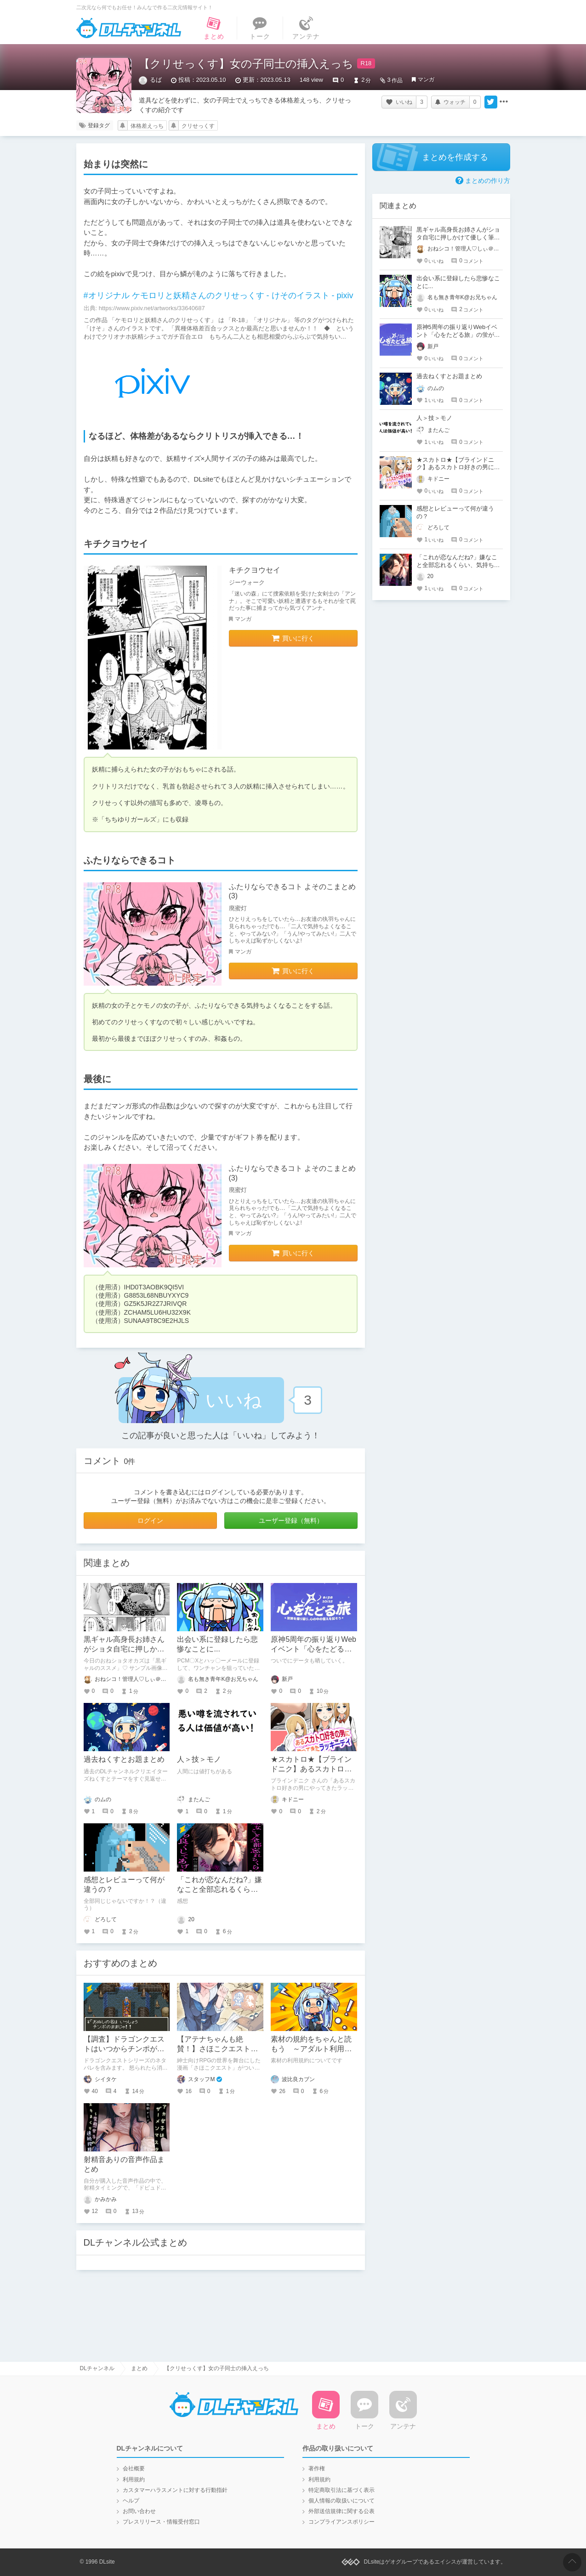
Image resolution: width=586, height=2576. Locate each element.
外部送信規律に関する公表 (341, 2511)
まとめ (139, 2368)
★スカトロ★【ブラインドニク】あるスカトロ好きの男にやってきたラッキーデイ (458, 467)
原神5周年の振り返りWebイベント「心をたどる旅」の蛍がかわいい (313, 1648)
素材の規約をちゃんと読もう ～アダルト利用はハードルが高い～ (311, 2048)
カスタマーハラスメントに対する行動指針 (175, 2490)
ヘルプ (131, 2500)
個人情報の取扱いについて (341, 2500)
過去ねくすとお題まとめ (124, 1759)
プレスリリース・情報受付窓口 (161, 2522)
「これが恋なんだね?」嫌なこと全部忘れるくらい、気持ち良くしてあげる (458, 565)
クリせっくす (198, 126)
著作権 (316, 2468)
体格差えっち (147, 126)
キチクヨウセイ (254, 570)
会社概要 (134, 2468)
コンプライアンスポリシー (341, 2522)
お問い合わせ (139, 2511)
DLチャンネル (129, 28)
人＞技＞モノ (199, 1759)
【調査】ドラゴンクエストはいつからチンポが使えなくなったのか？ (124, 2048)
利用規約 (134, 2479)
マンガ (426, 79)
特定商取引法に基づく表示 (341, 2490)
